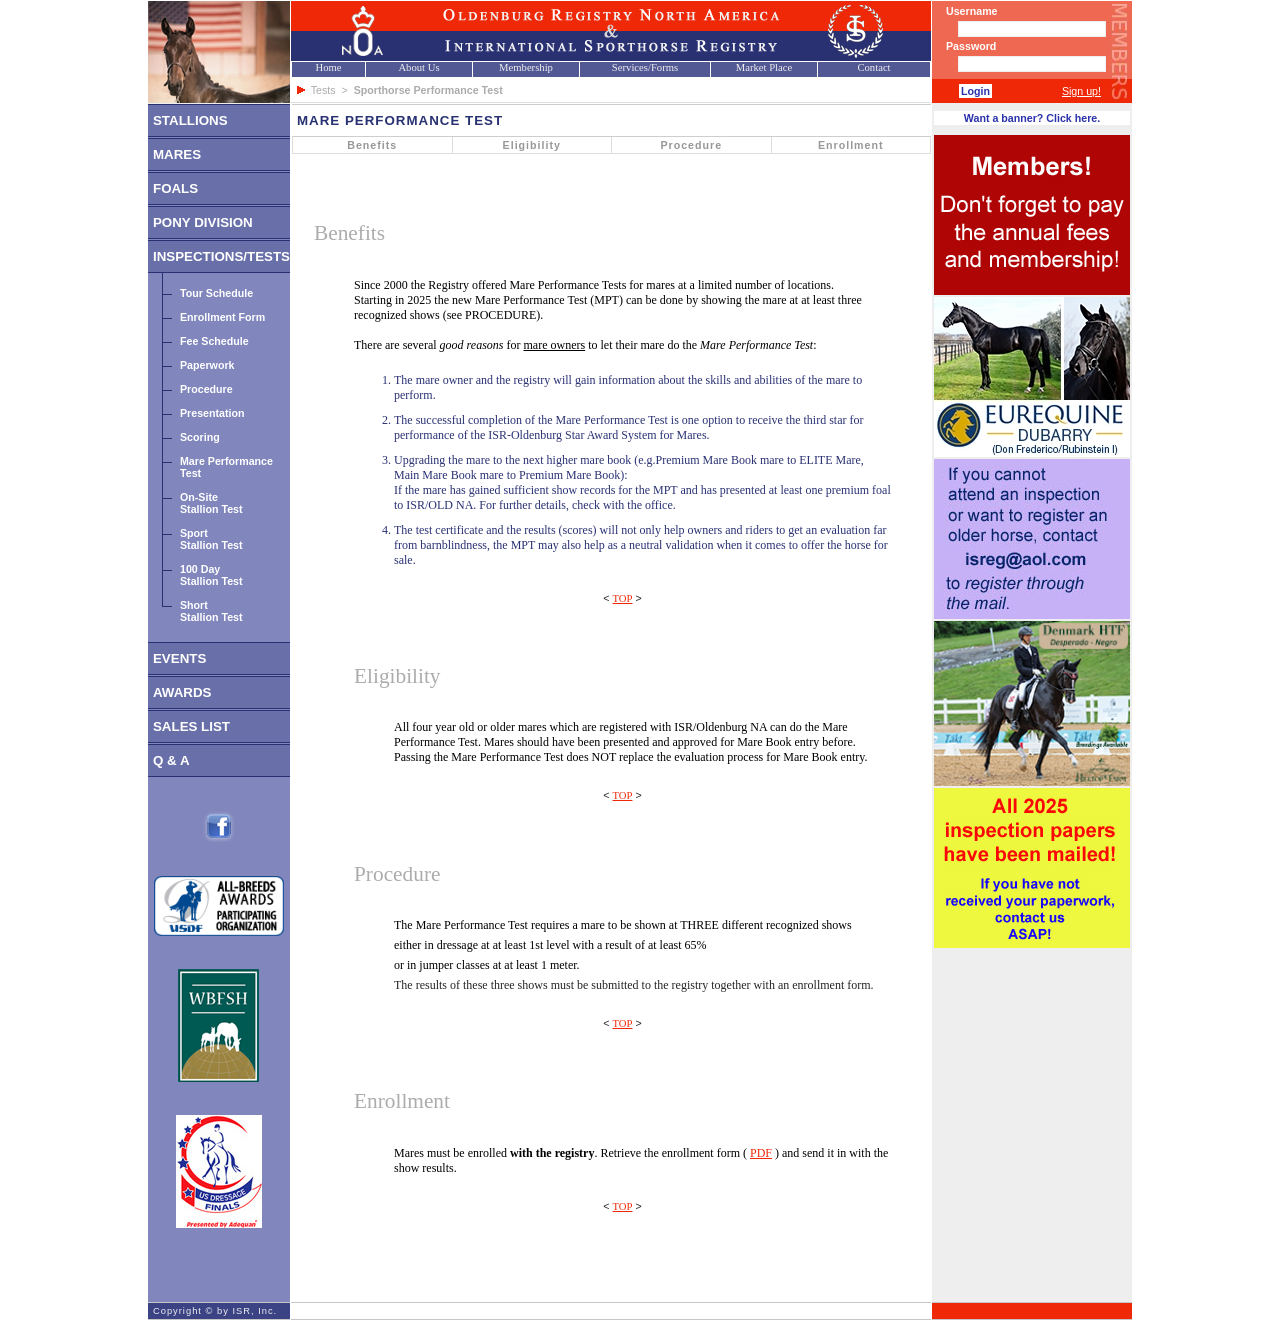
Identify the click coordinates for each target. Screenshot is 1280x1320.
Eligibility (532, 145)
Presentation (212, 413)
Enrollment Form (222, 317)
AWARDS (182, 692)
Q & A (171, 760)
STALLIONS (190, 120)
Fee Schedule (214, 341)
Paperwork (207, 365)
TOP (623, 598)
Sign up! (1081, 91)
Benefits (372, 145)
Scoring (200, 437)
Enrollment (851, 145)
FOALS (175, 188)
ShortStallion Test (211, 611)
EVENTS (179, 658)
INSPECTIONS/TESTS (221, 256)
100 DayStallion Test (211, 575)
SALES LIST (191, 726)
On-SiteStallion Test (211, 503)
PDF (761, 1153)
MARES (177, 154)
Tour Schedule (216, 293)
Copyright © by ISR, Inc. (215, 1311)
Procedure (206, 389)
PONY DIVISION (203, 222)
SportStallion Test (211, 539)
